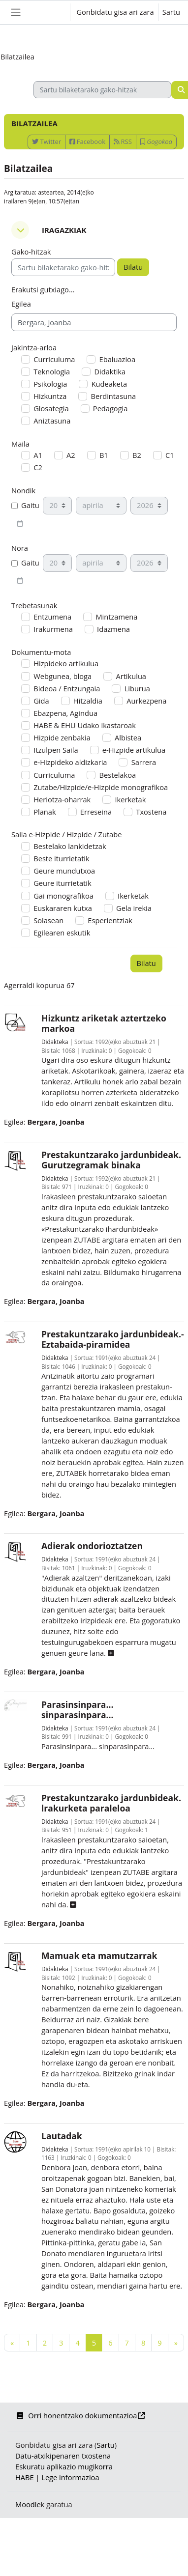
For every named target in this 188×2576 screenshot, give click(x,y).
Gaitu (25, 505)
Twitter (46, 141)
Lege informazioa (70, 2477)
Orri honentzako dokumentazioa (80, 2415)
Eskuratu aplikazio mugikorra (64, 2466)
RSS (123, 141)
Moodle (28, 2504)
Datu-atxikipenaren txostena (63, 2456)
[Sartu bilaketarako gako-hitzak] (102, 89)
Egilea (21, 304)
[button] (53, 12)
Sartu (171, 12)
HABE (24, 2477)
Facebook (87, 141)
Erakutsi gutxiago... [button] (42, 289)
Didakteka (54, 1042)
